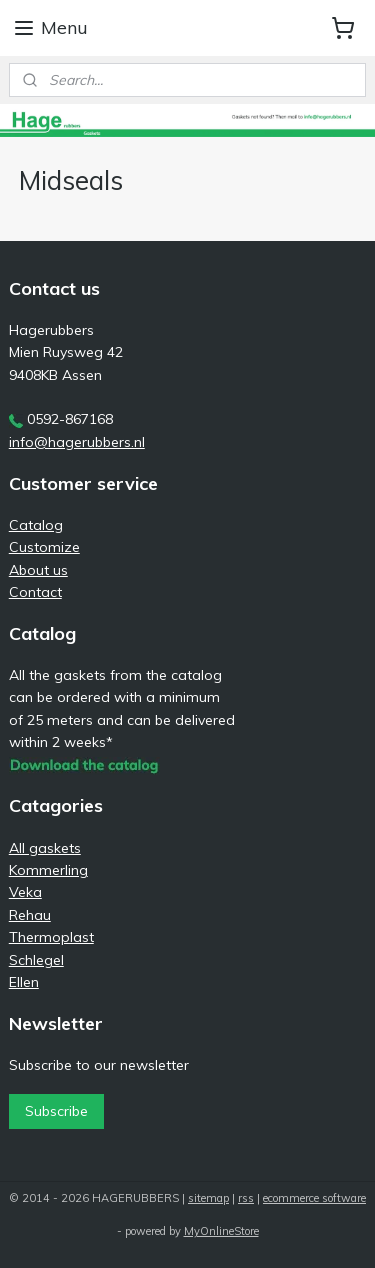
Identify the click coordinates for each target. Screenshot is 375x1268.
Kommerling (48, 870)
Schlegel (36, 960)
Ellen (24, 982)
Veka (25, 892)
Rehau (30, 915)
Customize (44, 547)
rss (246, 1198)
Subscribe (56, 1111)
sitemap (208, 1198)
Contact (35, 592)
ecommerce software (314, 1198)
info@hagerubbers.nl (77, 442)
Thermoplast (51, 937)
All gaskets (45, 848)
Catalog (36, 525)
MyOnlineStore (221, 1231)
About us (38, 570)
